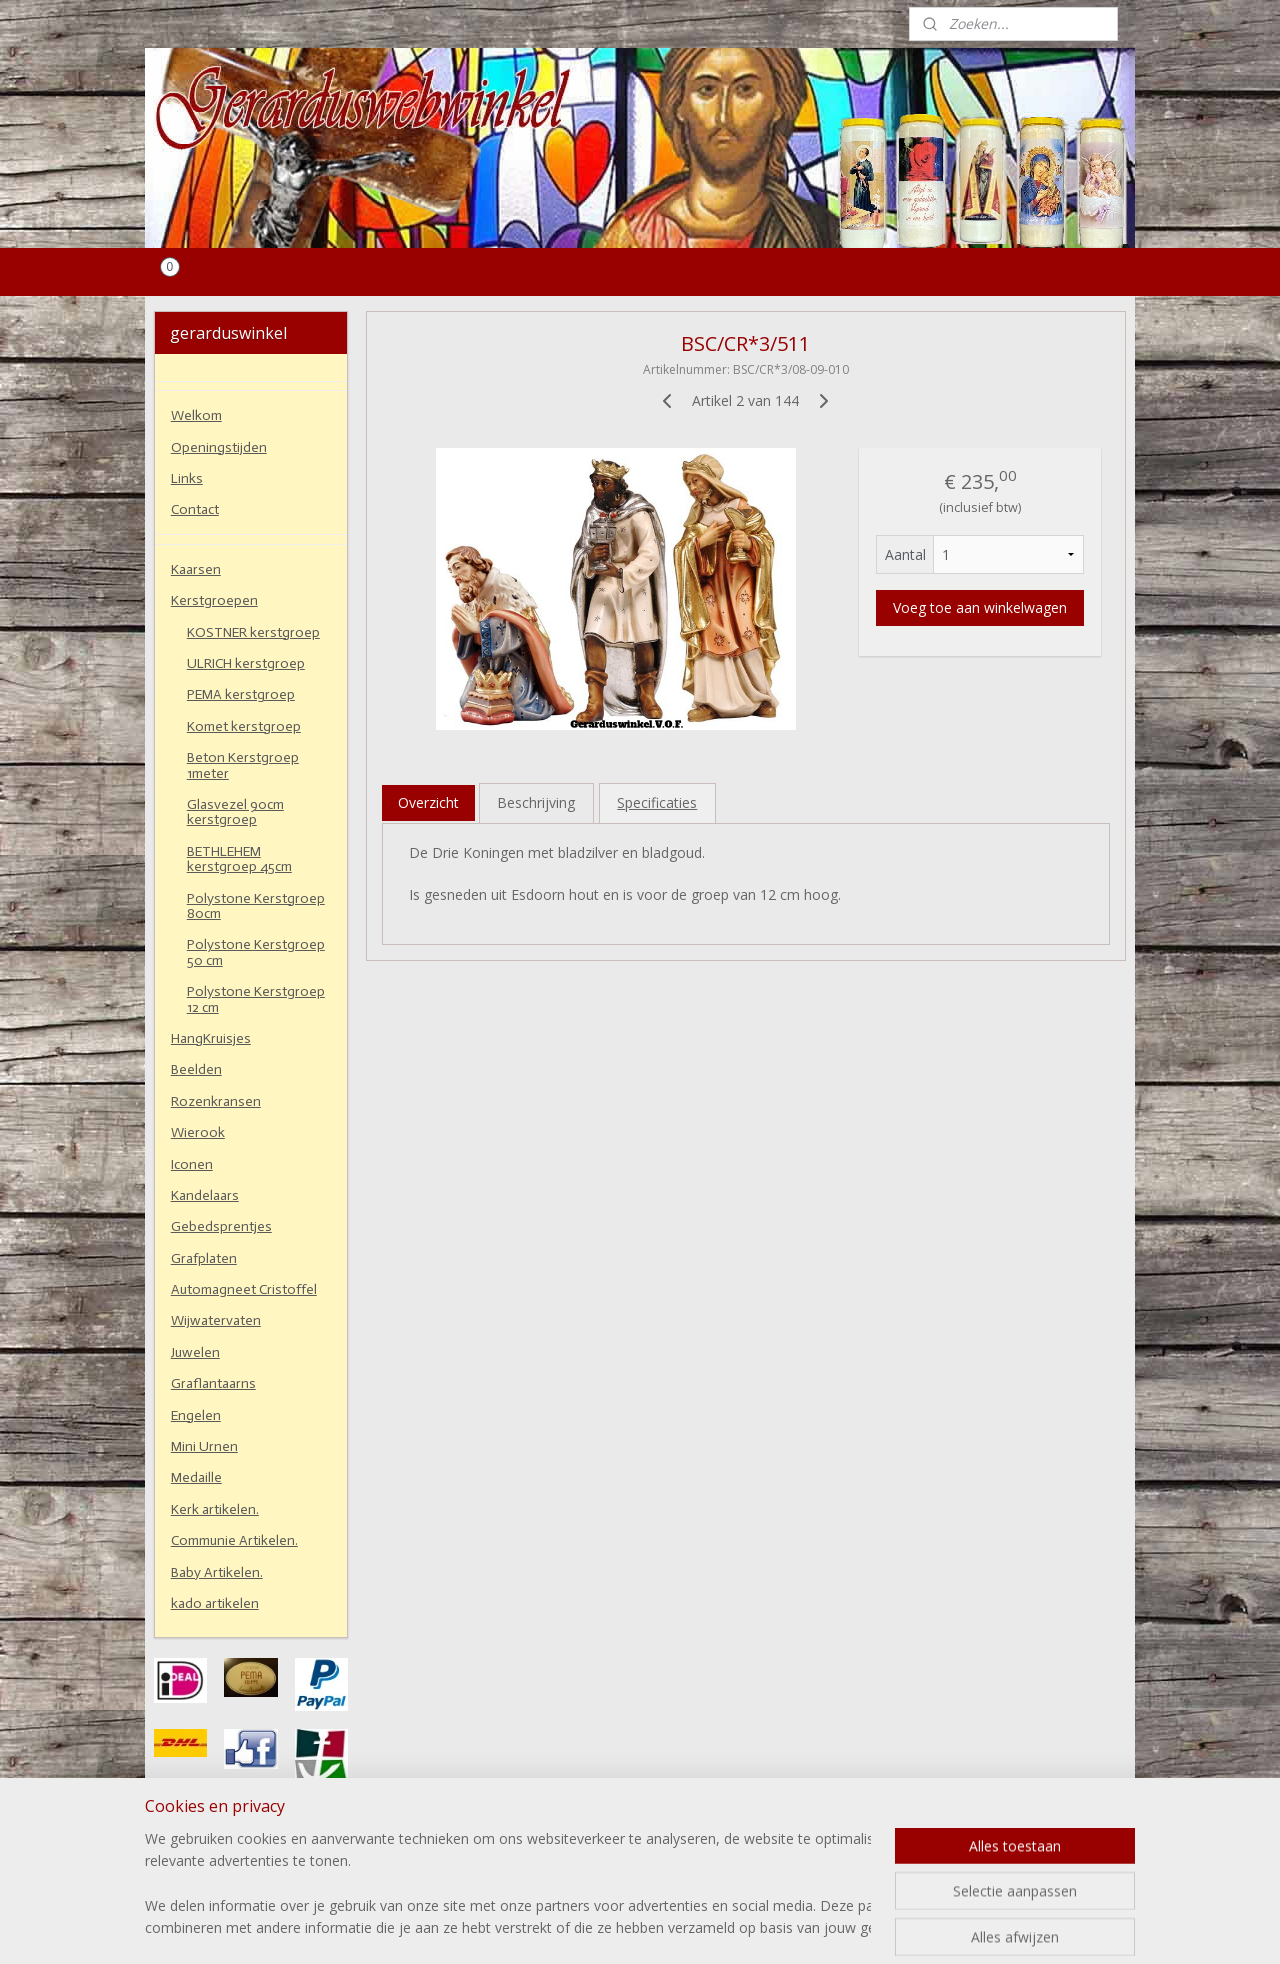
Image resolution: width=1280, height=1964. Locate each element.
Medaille (196, 1477)
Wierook (198, 1132)
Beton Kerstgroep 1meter (243, 765)
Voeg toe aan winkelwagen (980, 607)
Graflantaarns (213, 1383)
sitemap (568, 1927)
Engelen (196, 1415)
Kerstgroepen (214, 600)
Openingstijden (219, 447)
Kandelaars (205, 1195)
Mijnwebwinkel (861, 1927)
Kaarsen (196, 569)
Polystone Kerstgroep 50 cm (256, 952)
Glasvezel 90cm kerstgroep (235, 812)
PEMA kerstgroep (241, 694)
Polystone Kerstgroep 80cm (256, 906)
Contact (195, 509)
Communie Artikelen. (234, 1540)
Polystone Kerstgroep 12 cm (256, 999)
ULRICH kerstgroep (246, 663)
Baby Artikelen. (217, 1572)
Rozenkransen (216, 1101)
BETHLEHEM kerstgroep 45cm (239, 859)
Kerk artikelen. (215, 1509)
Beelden (196, 1069)
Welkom (196, 415)
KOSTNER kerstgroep (253, 632)
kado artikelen (215, 1603)
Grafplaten (204, 1258)
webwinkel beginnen (687, 1927)
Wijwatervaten (216, 1320)
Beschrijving (536, 802)
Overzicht (428, 802)
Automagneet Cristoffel (244, 1289)
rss (610, 1927)
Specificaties (657, 802)
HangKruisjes (211, 1038)
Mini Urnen (204, 1446)
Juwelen (195, 1352)
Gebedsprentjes (221, 1226)
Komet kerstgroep (244, 726)
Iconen (192, 1164)
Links (187, 478)
